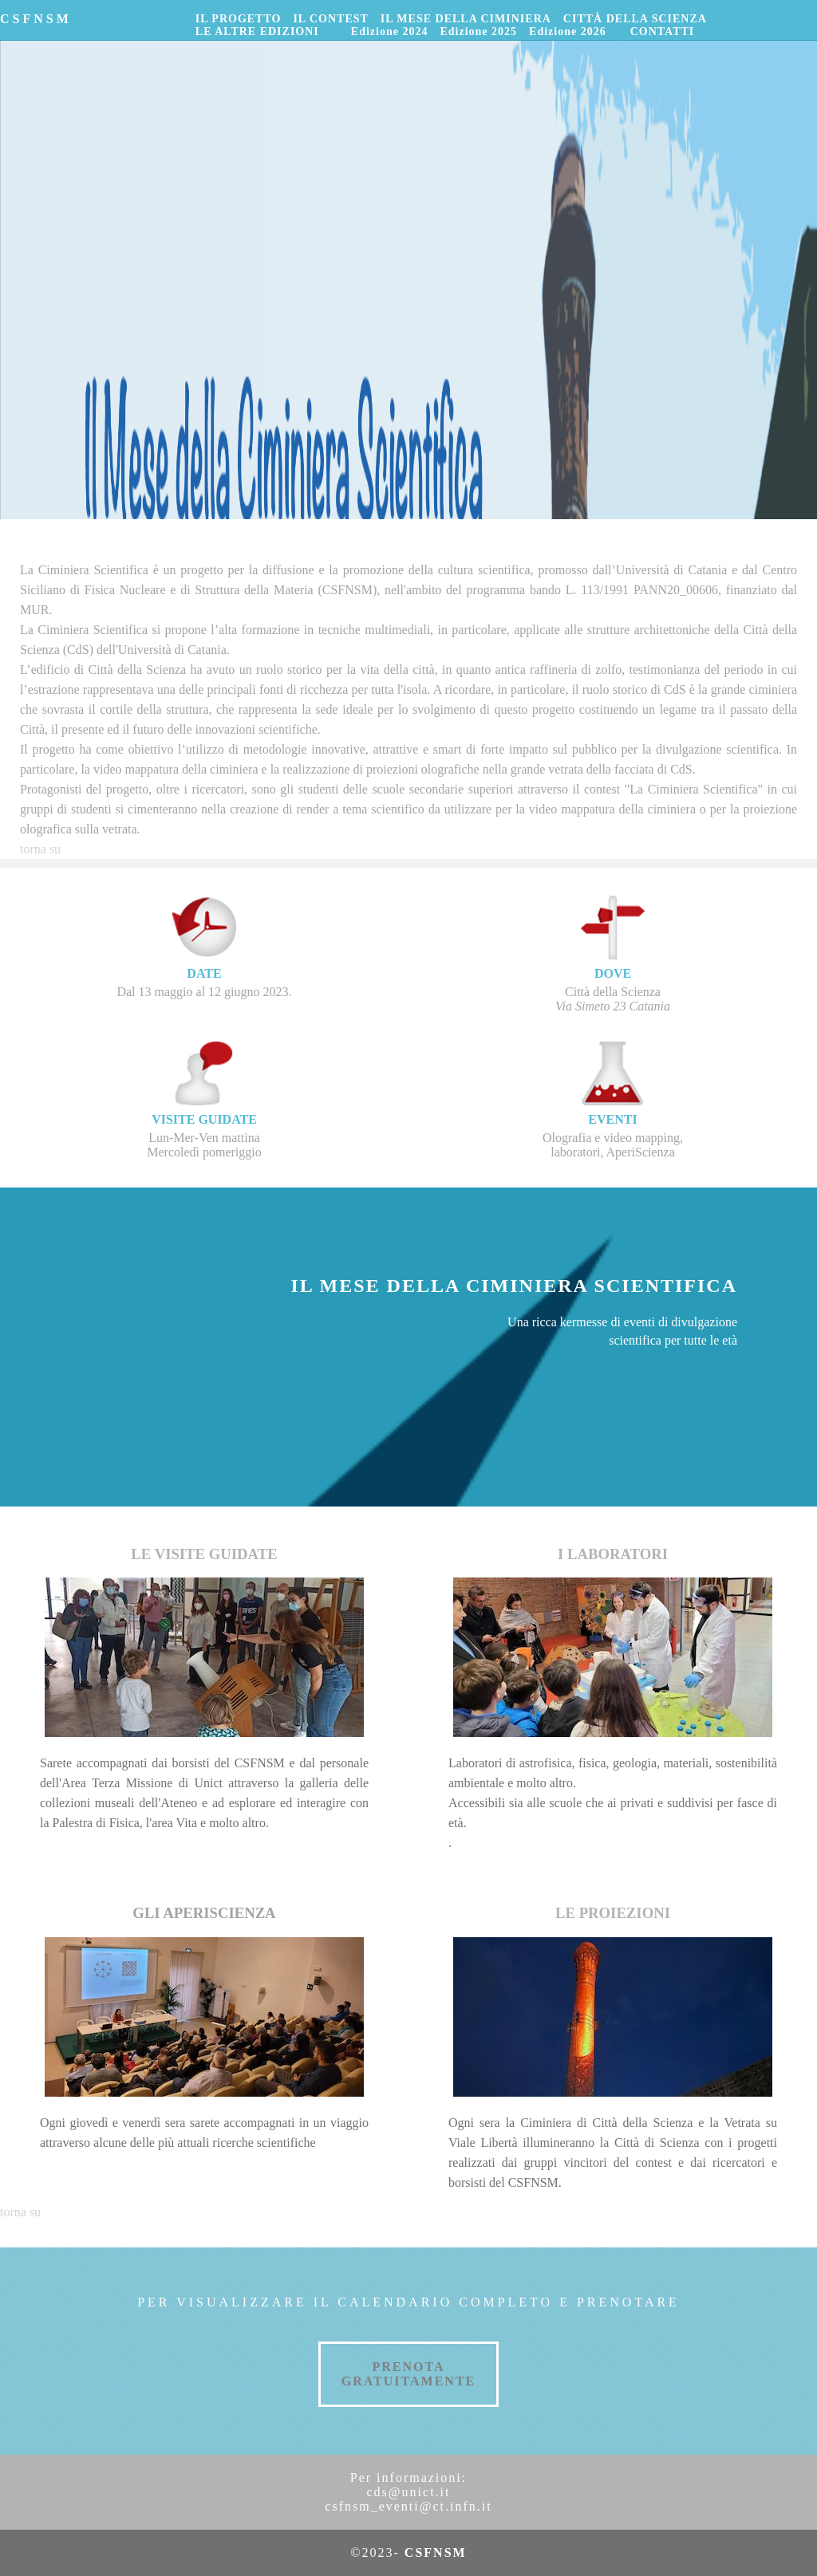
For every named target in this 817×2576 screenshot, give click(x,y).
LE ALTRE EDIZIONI (257, 31)
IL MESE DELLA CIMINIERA (466, 19)
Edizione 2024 (389, 31)
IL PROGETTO (238, 19)
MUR (34, 609)
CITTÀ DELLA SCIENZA (635, 19)
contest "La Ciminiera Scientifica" (673, 789)
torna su (40, 849)
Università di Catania (672, 570)
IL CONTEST (330, 19)
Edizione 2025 (478, 31)
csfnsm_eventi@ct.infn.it (408, 2506)
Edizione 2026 (567, 31)
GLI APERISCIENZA (203, 1912)
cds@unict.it (409, 2492)
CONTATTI (662, 31)
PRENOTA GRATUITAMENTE (408, 2374)
